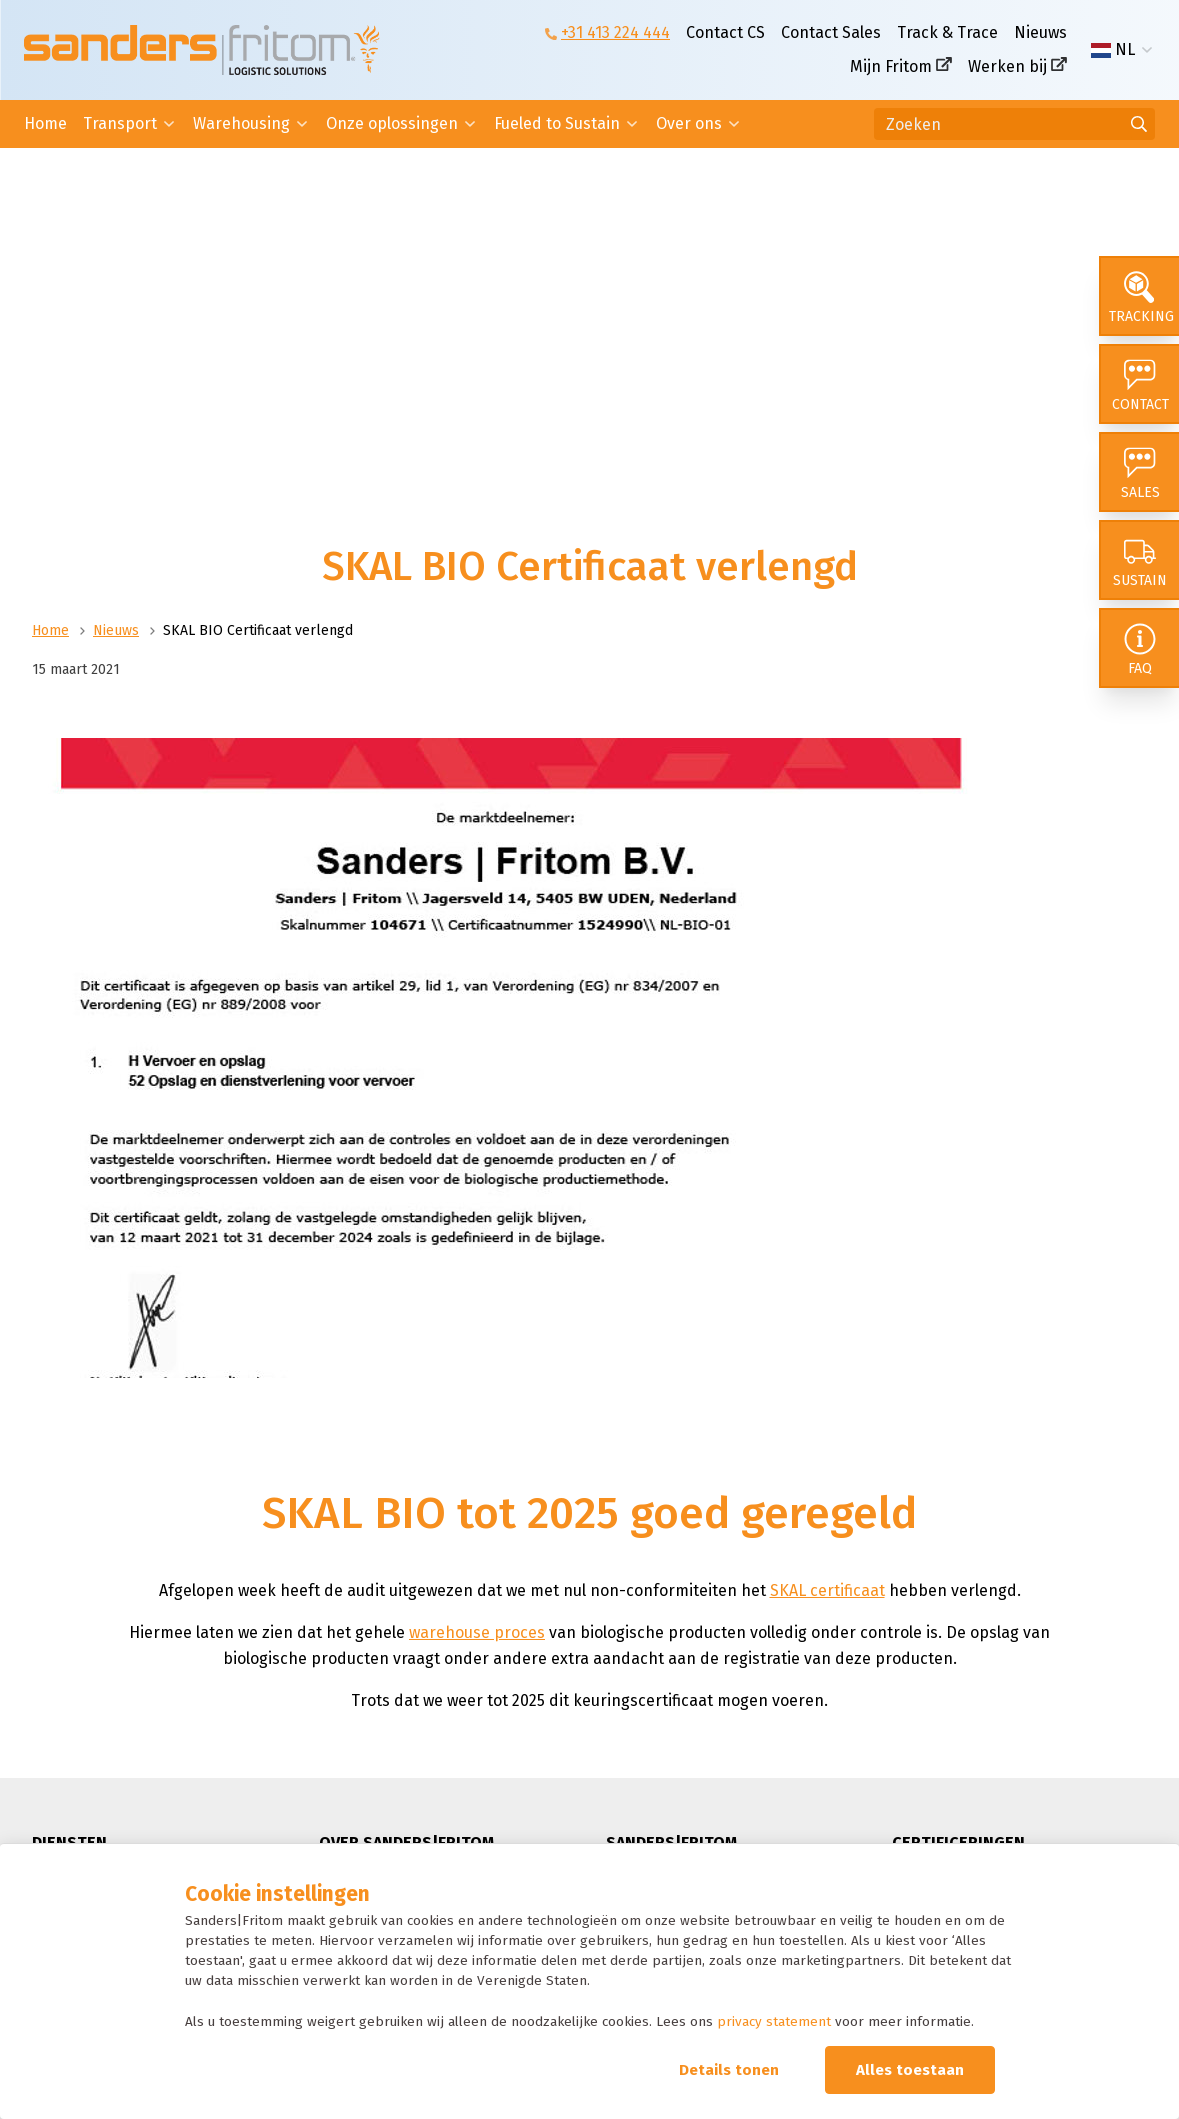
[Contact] (1139, 384)
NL (1113, 50)
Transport (120, 123)
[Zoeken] (1014, 124)
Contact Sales (831, 32)
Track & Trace (947, 32)
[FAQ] (1139, 648)
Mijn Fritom (891, 66)
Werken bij (1007, 66)
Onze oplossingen (392, 123)
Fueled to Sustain (557, 123)
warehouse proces (477, 1632)
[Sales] (1139, 472)
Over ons (689, 123)
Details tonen (729, 2070)
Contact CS (725, 32)
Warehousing (241, 123)
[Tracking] (1139, 296)
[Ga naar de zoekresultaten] (1139, 124)
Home (45, 123)
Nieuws (1040, 32)
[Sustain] (1139, 560)
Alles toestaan (910, 2070)
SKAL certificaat (827, 1590)
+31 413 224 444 (615, 32)
